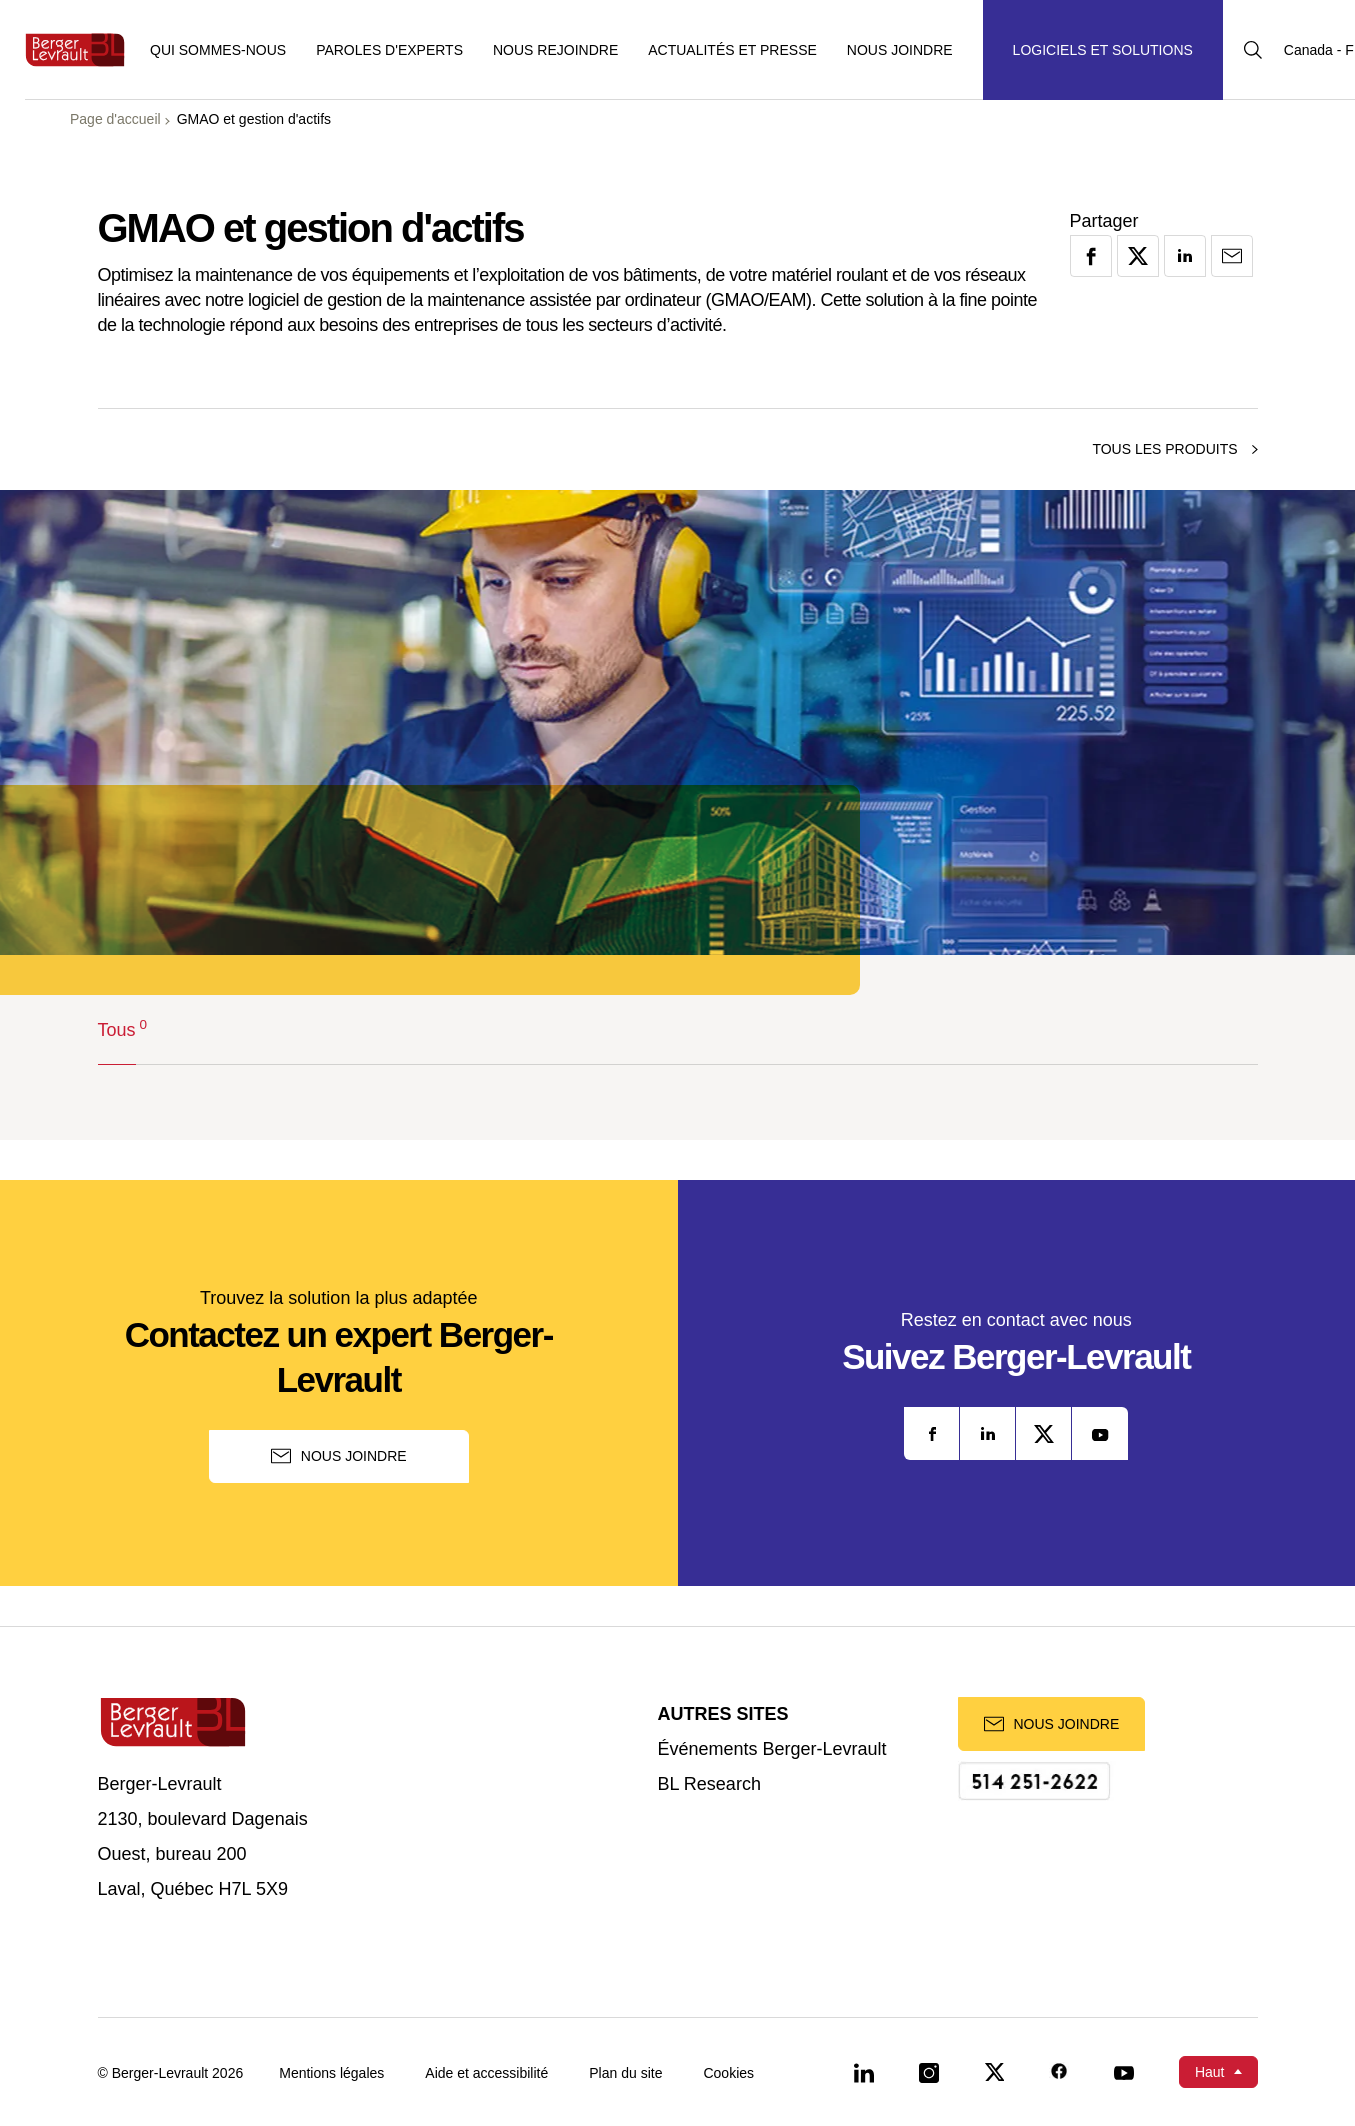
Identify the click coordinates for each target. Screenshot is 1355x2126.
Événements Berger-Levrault (772, 1749)
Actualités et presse (732, 50)
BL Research (709, 1784)
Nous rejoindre (555, 50)
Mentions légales (331, 2073)
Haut (1210, 2072)
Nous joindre (900, 50)
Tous (117, 1028)
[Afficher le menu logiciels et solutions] (1103, 50)
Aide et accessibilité (486, 2073)
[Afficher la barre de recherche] (1253, 50)
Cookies (728, 2073)
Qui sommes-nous (218, 50)
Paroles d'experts (389, 50)
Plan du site (625, 2073)
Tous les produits (1174, 449)
